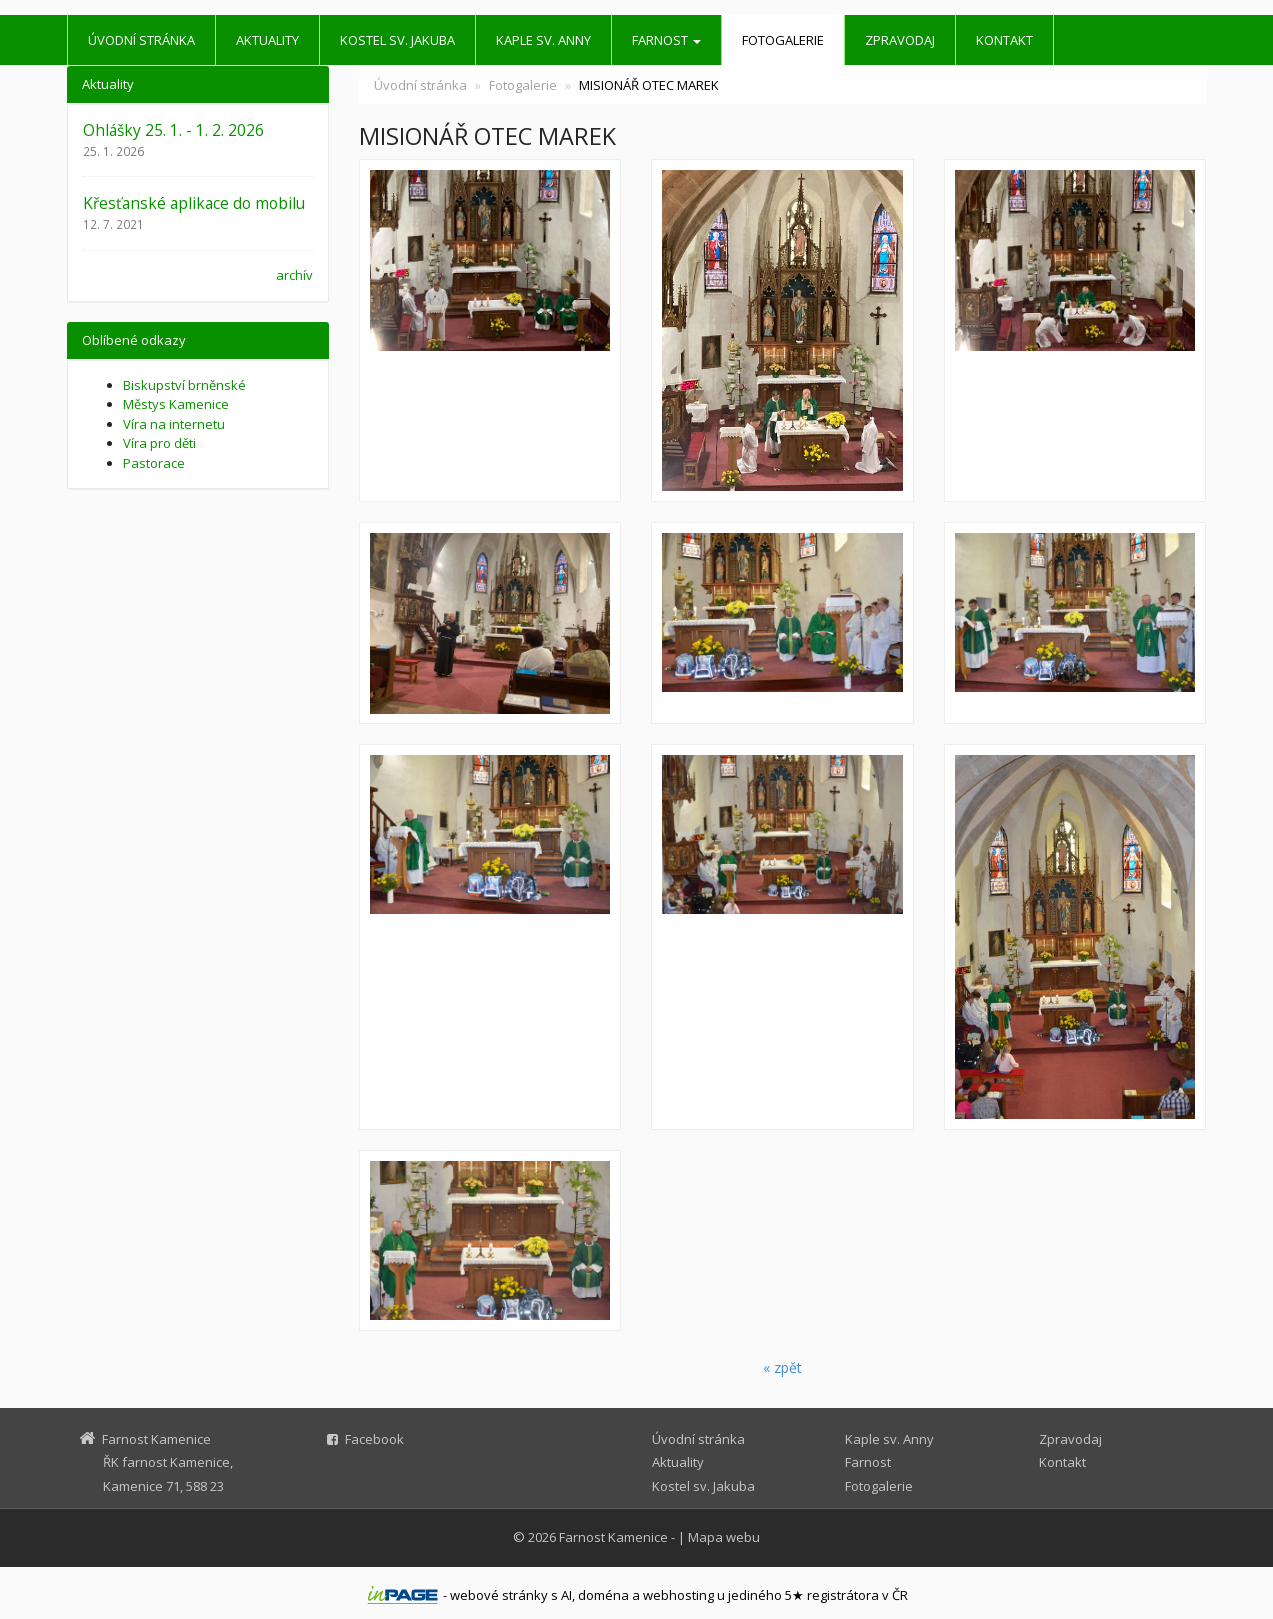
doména (603, 1595)
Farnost (666, 40)
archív (294, 275)
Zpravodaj (900, 40)
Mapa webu (724, 1537)
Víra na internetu (174, 424)
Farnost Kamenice (613, 1537)
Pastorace (154, 463)
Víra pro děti (159, 443)
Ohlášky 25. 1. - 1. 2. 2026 (173, 130)
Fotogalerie (783, 40)
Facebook (374, 1439)
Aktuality (267, 40)
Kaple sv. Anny (543, 40)
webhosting (678, 1595)
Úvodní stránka (141, 40)
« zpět (782, 1367)
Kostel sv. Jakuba (397, 40)
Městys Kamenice (176, 404)
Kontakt (1004, 40)
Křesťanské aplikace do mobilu (194, 203)
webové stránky (499, 1595)
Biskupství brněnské (184, 385)
